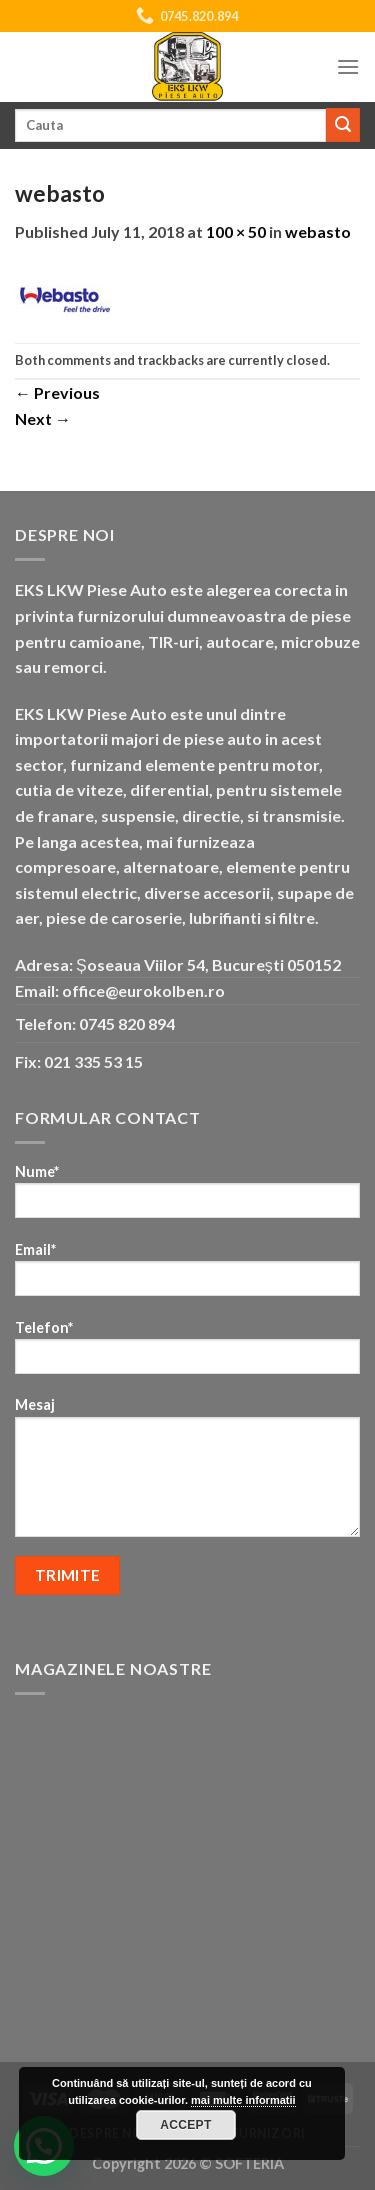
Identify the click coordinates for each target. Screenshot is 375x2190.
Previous (57, 392)
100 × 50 (236, 231)
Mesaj (187, 1473)
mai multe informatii (243, 2100)
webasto (318, 231)
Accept (186, 2125)
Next (43, 418)
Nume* (187, 1197)
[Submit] (343, 125)
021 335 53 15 (93, 1061)
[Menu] (348, 66)
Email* (187, 1275)
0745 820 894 (127, 1023)
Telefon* (187, 1353)
